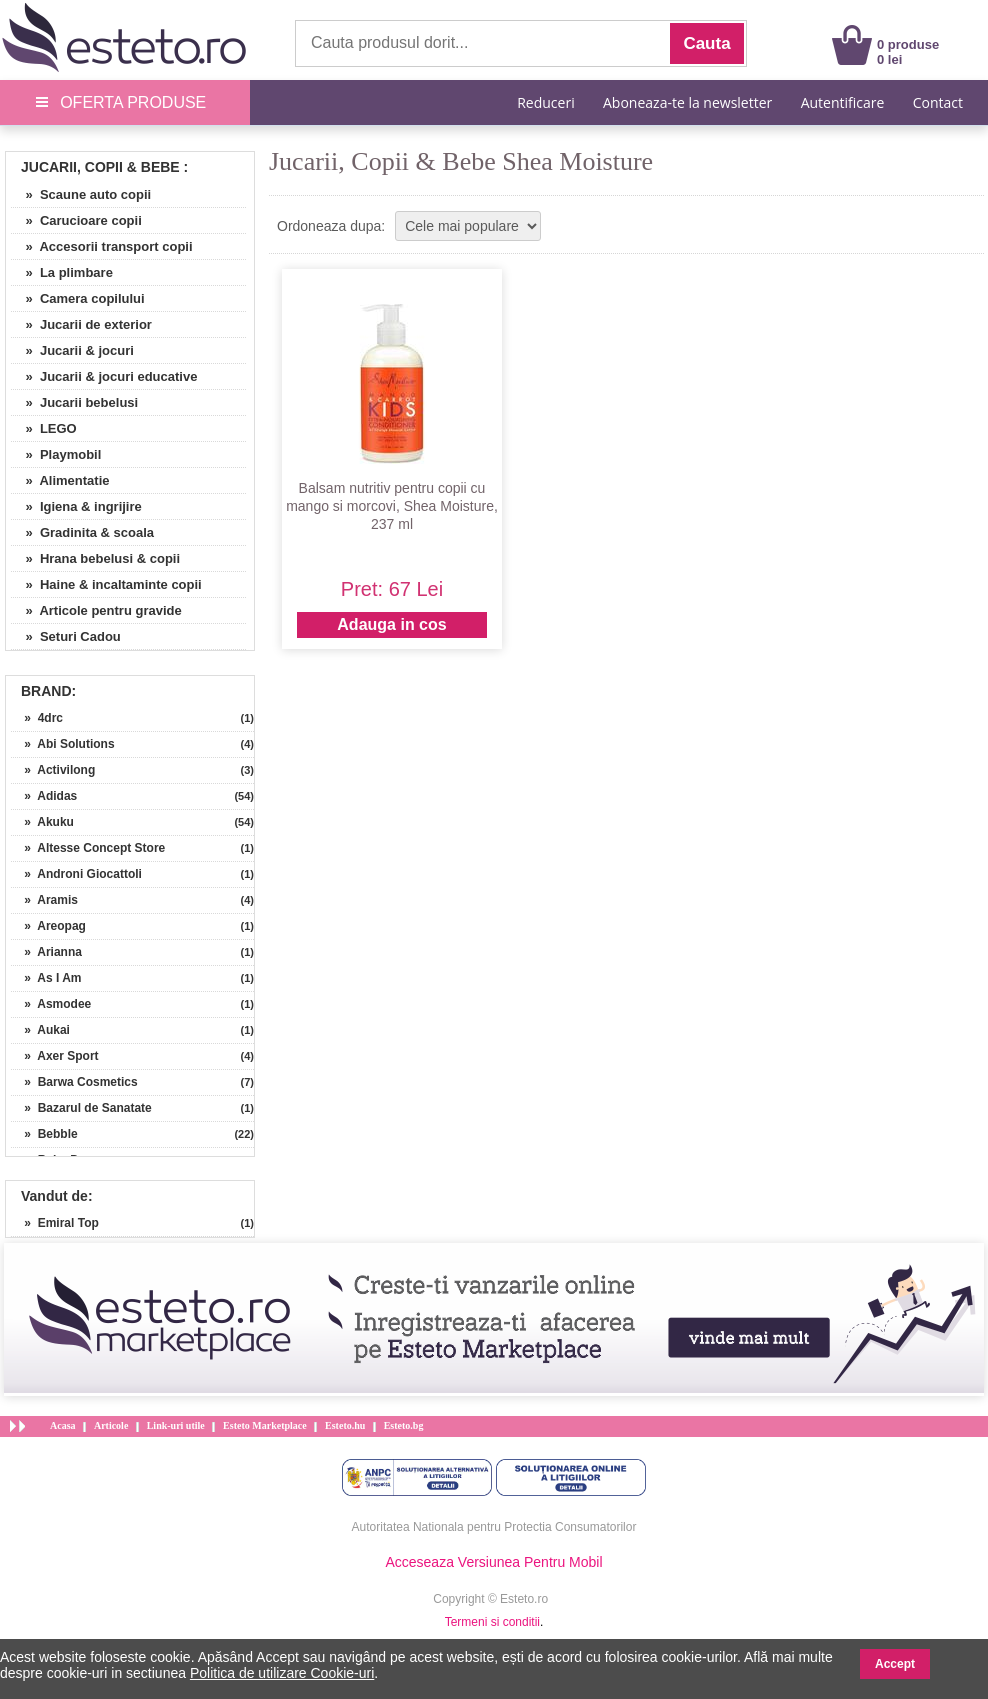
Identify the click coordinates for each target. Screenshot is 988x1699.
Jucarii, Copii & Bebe (100, 167)
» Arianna (46, 952)
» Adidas (44, 796)
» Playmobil (56, 454)
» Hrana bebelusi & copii (95, 558)
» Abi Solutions (63, 744)
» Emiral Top (55, 1223)
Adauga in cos (391, 624)
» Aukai (40, 1030)
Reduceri (545, 102)
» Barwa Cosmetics (74, 1082)
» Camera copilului (78, 298)
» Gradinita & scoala (82, 532)
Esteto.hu (345, 1425)
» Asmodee (51, 1004)
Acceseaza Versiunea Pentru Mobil (493, 1562)
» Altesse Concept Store (88, 848)
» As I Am (46, 978)
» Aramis (44, 900)
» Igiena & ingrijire (76, 506)
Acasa (63, 1425)
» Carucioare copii (76, 220)
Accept (895, 1664)
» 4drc (37, 718)
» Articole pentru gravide (96, 610)
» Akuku (42, 822)
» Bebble (44, 1134)
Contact (938, 102)
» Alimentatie (60, 480)
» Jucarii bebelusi (74, 402)
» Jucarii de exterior (81, 324)
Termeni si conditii (492, 1622)
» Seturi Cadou (66, 636)
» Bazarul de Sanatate (81, 1108)
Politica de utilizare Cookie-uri (282, 1673)
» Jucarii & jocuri (72, 350)
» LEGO (44, 428)
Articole (111, 1425)
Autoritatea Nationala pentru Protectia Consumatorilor (494, 1527)
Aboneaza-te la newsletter (687, 102)
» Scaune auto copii (81, 194)
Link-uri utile (176, 1425)
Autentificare (843, 102)
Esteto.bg (404, 1425)
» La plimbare (62, 272)
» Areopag (48, 926)
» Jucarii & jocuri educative (104, 376)
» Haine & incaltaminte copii (106, 584)
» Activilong (53, 770)
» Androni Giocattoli (76, 874)
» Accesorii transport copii (102, 246)
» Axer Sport (55, 1056)
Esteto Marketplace (265, 1425)
